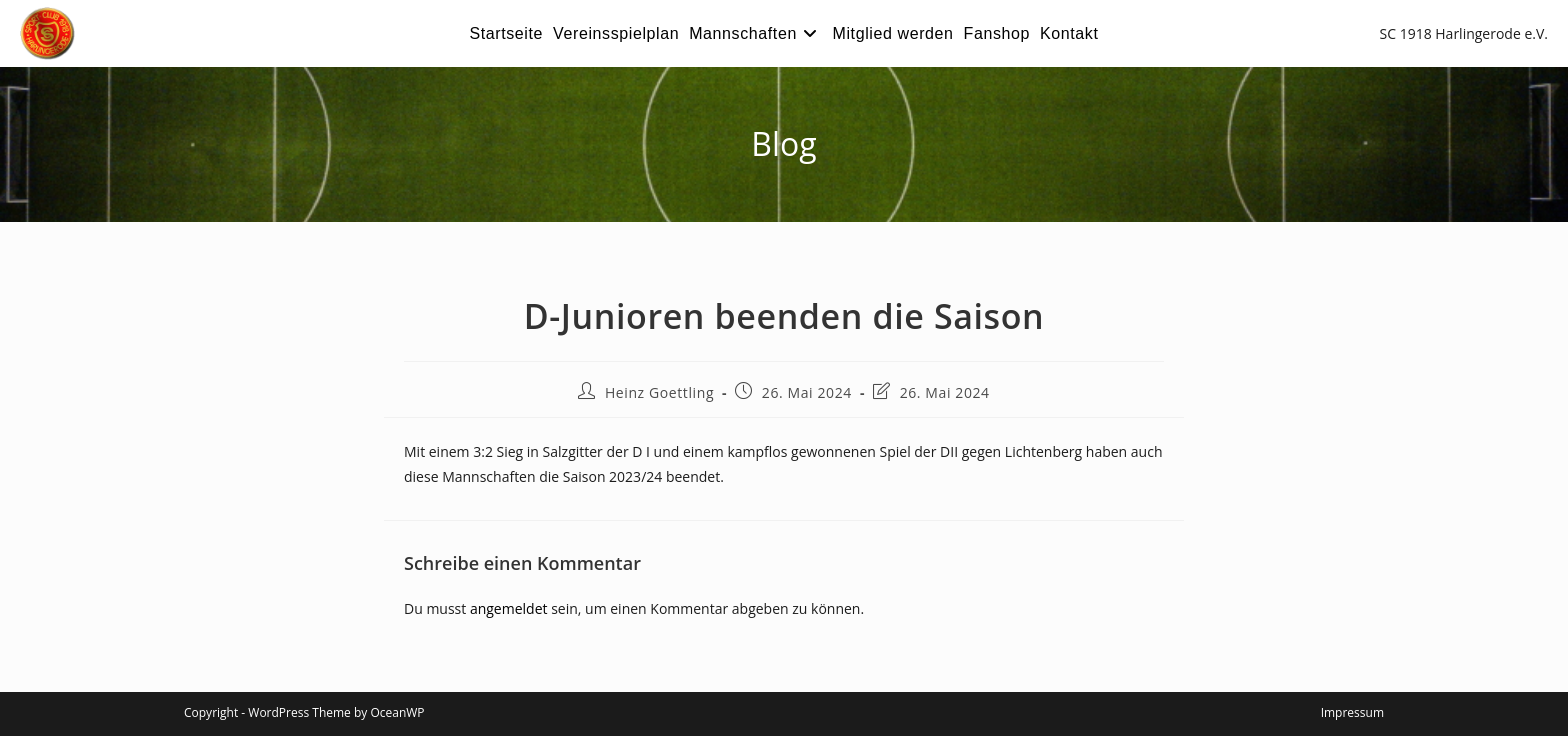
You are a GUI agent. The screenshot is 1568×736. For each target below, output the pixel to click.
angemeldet (509, 608)
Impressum (1352, 712)
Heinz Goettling (659, 392)
